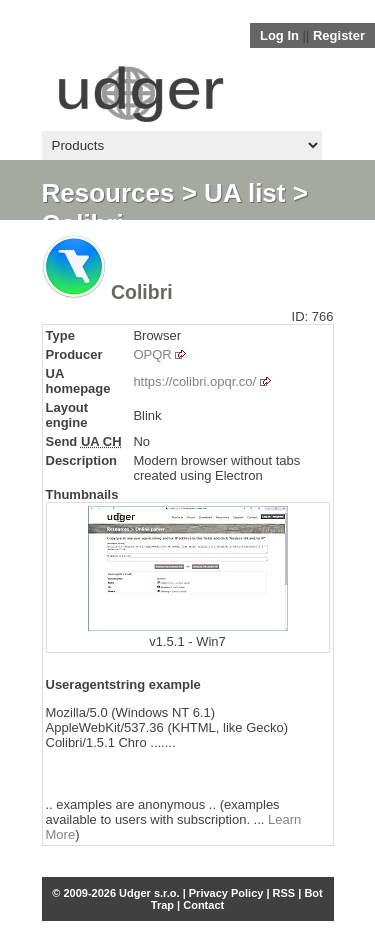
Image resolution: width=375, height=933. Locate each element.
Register (339, 35)
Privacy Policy (226, 893)
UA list (244, 193)
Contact (203, 905)
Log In (279, 35)
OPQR (152, 354)
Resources (108, 193)
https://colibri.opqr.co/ (194, 381)
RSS (284, 893)
